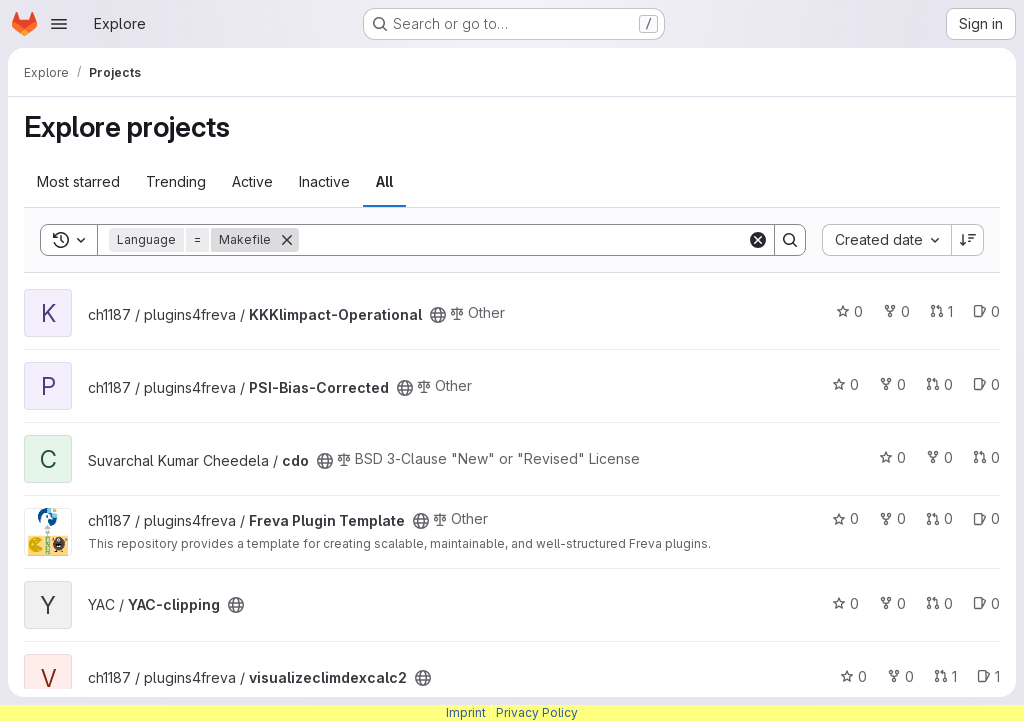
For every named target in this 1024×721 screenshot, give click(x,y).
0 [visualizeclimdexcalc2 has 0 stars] (853, 676)
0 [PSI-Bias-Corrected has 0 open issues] (986, 384)
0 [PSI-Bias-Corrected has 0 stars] (845, 384)
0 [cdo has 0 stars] (892, 457)
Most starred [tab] (78, 181)
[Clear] (758, 240)
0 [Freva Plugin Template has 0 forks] (892, 518)
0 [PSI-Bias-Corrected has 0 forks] (892, 384)
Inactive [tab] (324, 181)
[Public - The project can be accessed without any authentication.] (438, 315)
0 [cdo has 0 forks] (939, 457)
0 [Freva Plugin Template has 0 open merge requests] (939, 518)
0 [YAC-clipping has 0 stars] (845, 603)
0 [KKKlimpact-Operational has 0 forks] (896, 311)
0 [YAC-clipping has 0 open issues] (986, 603)
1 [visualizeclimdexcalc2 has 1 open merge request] (945, 676)
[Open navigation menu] (59, 24)
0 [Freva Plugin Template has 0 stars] (845, 518)
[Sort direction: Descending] (968, 240)
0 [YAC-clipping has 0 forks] (892, 603)
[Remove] (287, 240)
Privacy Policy (537, 712)
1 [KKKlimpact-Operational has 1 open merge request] (941, 311)
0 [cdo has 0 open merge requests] (986, 457)
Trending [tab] (176, 181)
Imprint (466, 712)
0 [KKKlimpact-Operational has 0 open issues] (986, 311)
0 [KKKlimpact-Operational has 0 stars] (849, 311)
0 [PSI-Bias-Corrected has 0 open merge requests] (939, 384)
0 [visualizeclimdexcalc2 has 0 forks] (900, 676)
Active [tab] (252, 181)
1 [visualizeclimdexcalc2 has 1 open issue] (988, 676)
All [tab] (384, 181)
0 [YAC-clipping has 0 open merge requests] (939, 603)
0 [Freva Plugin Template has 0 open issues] (986, 518)
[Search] (523, 240)
